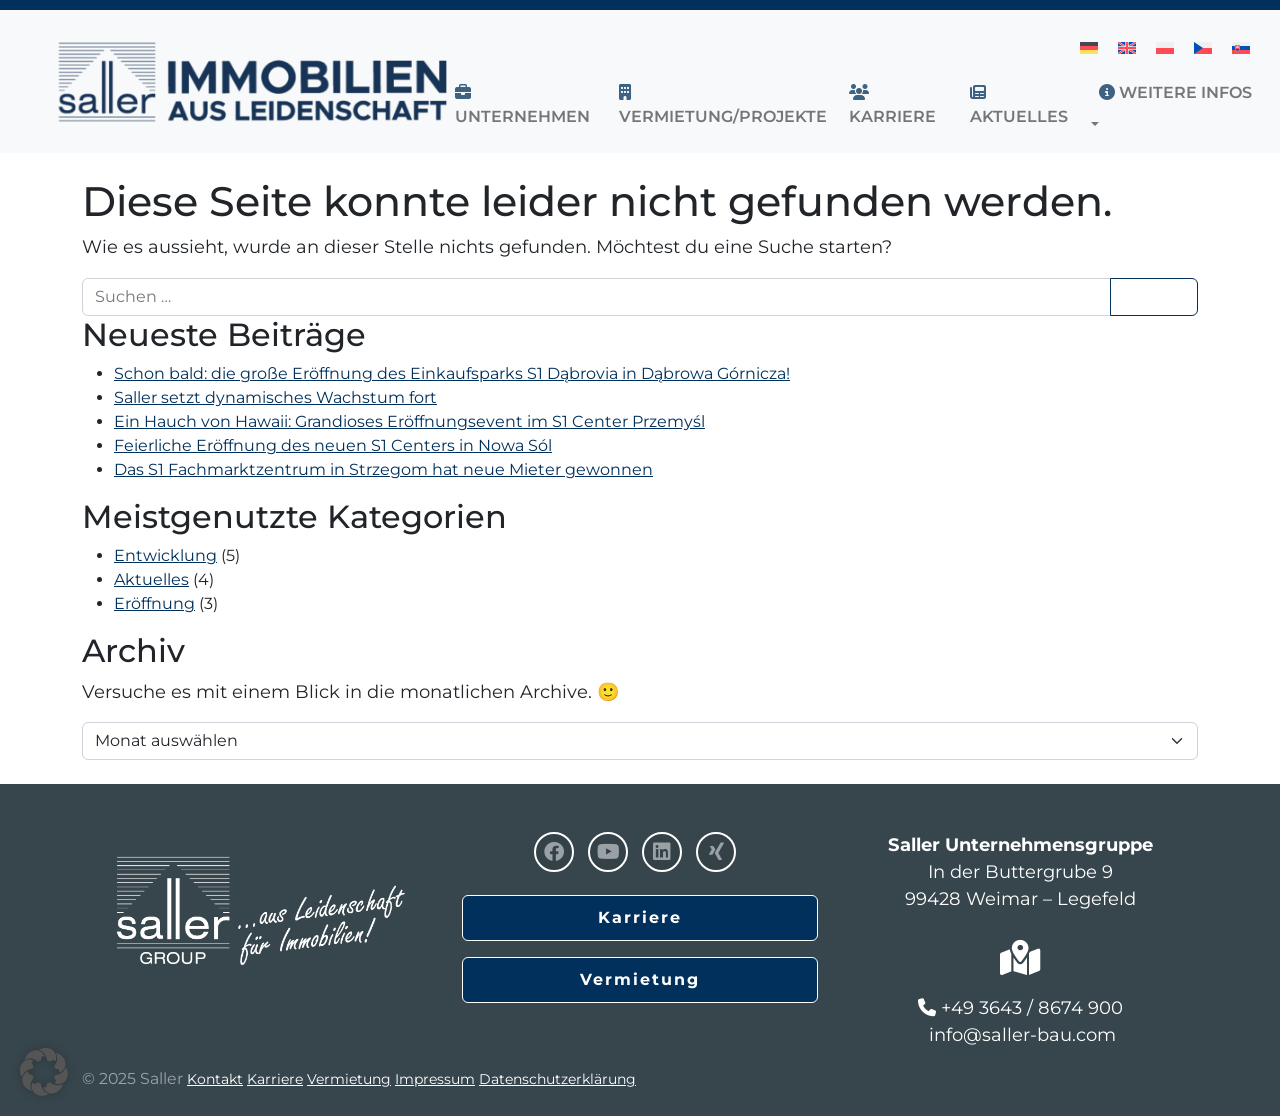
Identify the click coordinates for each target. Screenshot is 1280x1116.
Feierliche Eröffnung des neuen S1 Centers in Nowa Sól (333, 445)
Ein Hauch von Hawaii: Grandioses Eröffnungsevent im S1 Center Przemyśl (409, 421)
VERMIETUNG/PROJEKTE (723, 105)
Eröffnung (154, 603)
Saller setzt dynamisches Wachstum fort (275, 397)
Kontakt (215, 1079)
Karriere (892, 105)
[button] (1099, 124)
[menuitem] (1089, 47)
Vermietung (640, 979)
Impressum (435, 1079)
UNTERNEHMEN (522, 105)
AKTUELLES (1019, 105)
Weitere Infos (1175, 92)
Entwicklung (165, 555)
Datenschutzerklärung (557, 1079)
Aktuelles (151, 579)
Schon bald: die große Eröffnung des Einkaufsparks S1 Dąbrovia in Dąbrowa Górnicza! (452, 373)
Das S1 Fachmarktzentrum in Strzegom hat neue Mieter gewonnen (383, 469)
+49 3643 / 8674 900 (1032, 1008)
